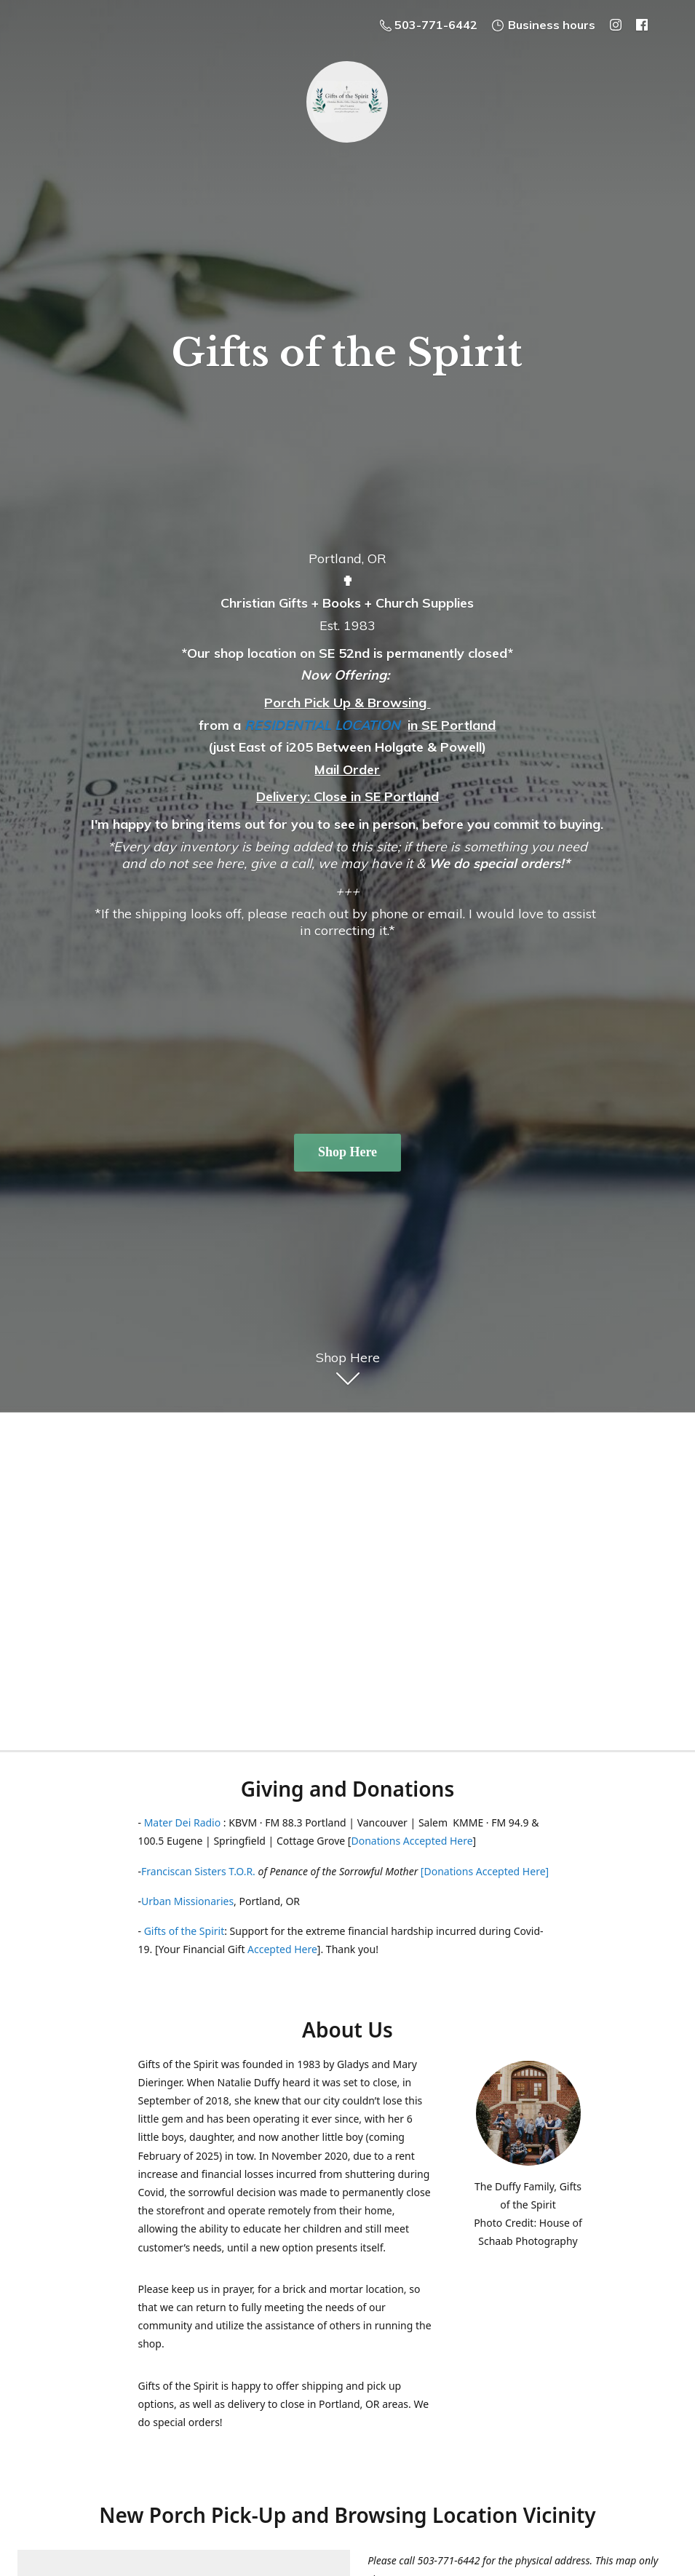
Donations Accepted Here (411, 1841)
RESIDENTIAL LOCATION (322, 725)
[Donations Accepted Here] (485, 1871)
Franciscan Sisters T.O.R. (198, 1871)
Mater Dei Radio (182, 1822)
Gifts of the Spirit (184, 1931)
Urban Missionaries (187, 1901)
